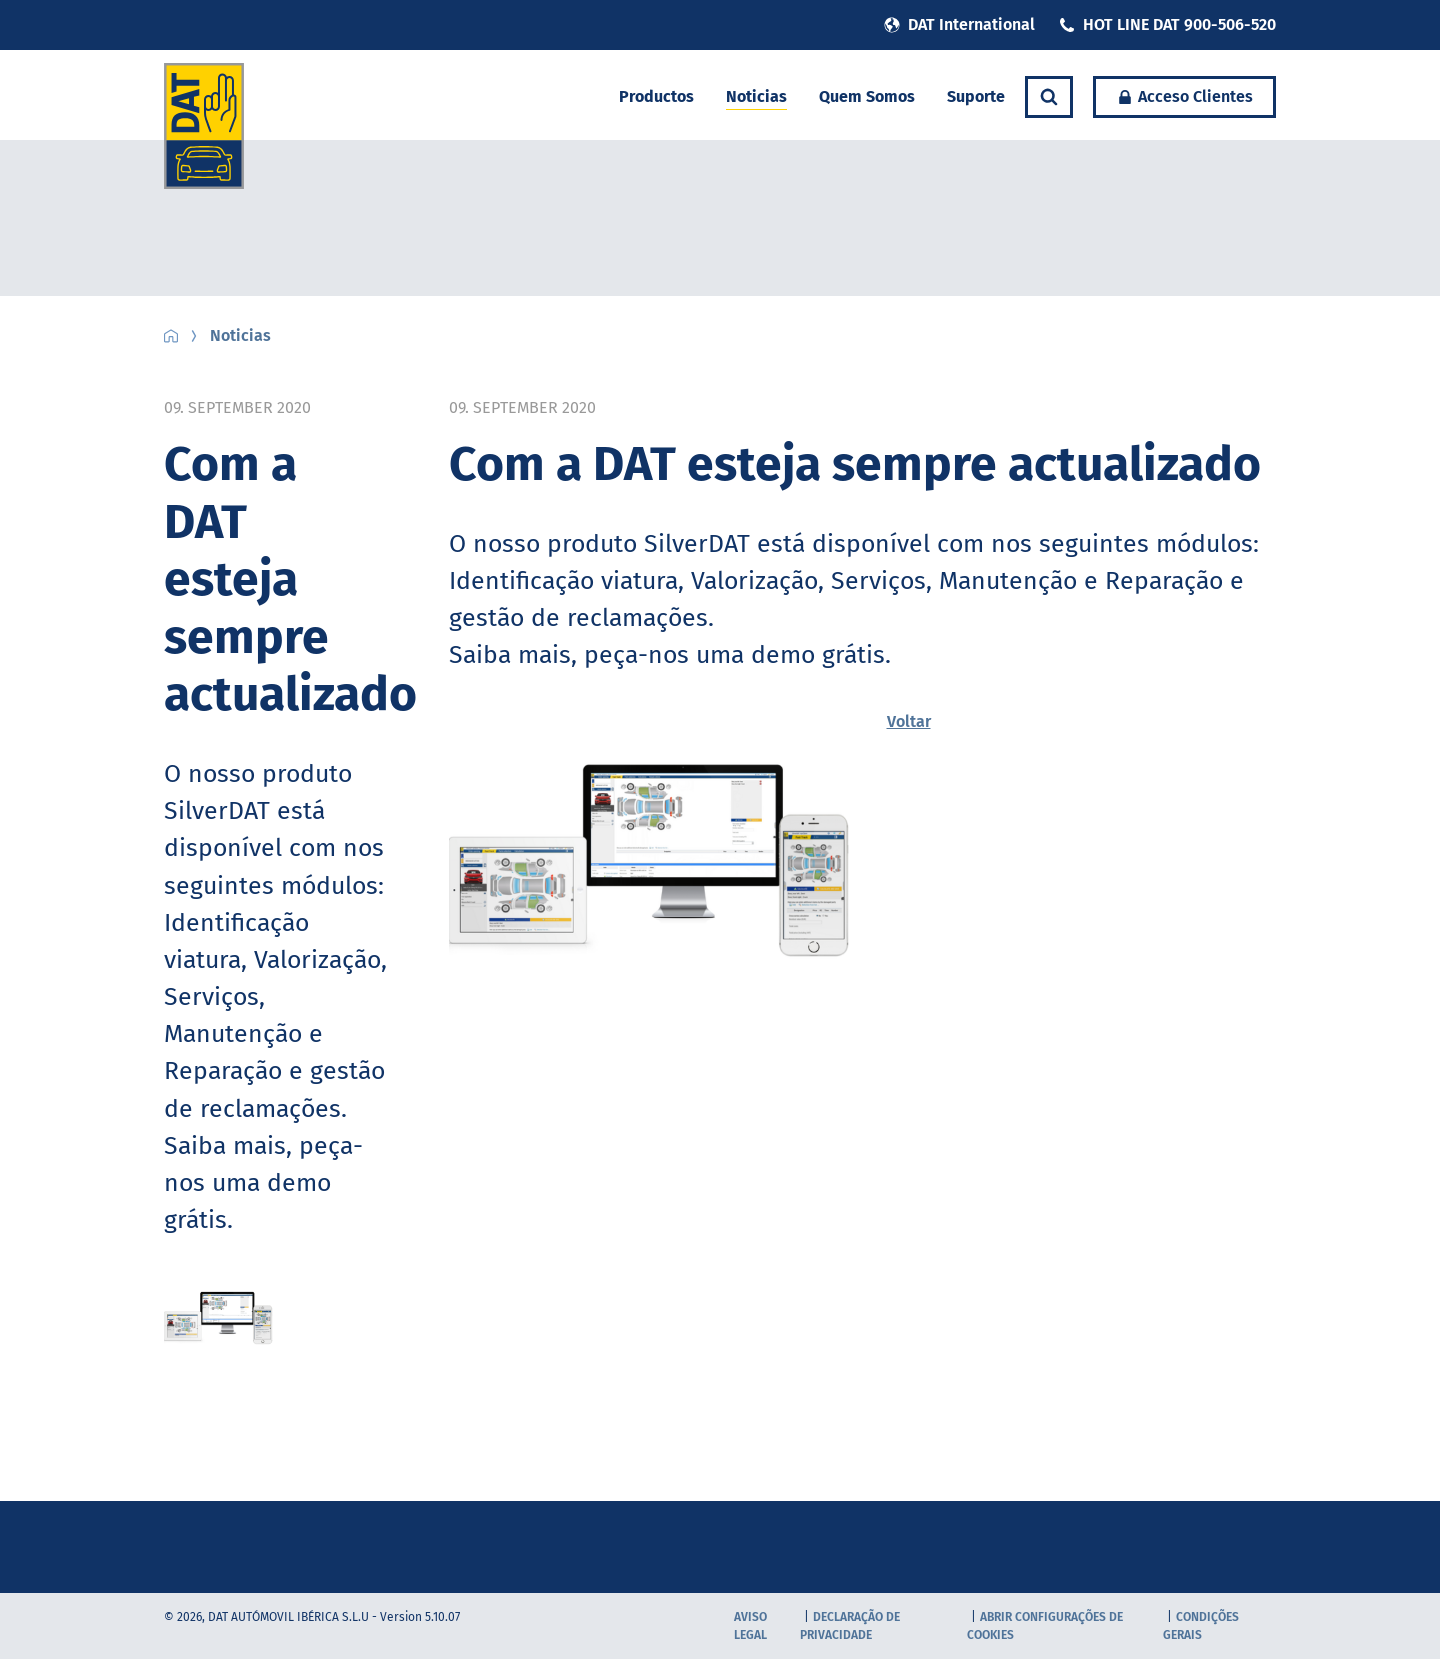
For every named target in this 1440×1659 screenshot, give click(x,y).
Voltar (909, 721)
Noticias (756, 96)
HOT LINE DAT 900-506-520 (1167, 24)
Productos (656, 96)
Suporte (976, 96)
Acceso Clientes (1184, 96)
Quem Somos (867, 96)
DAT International (959, 24)
